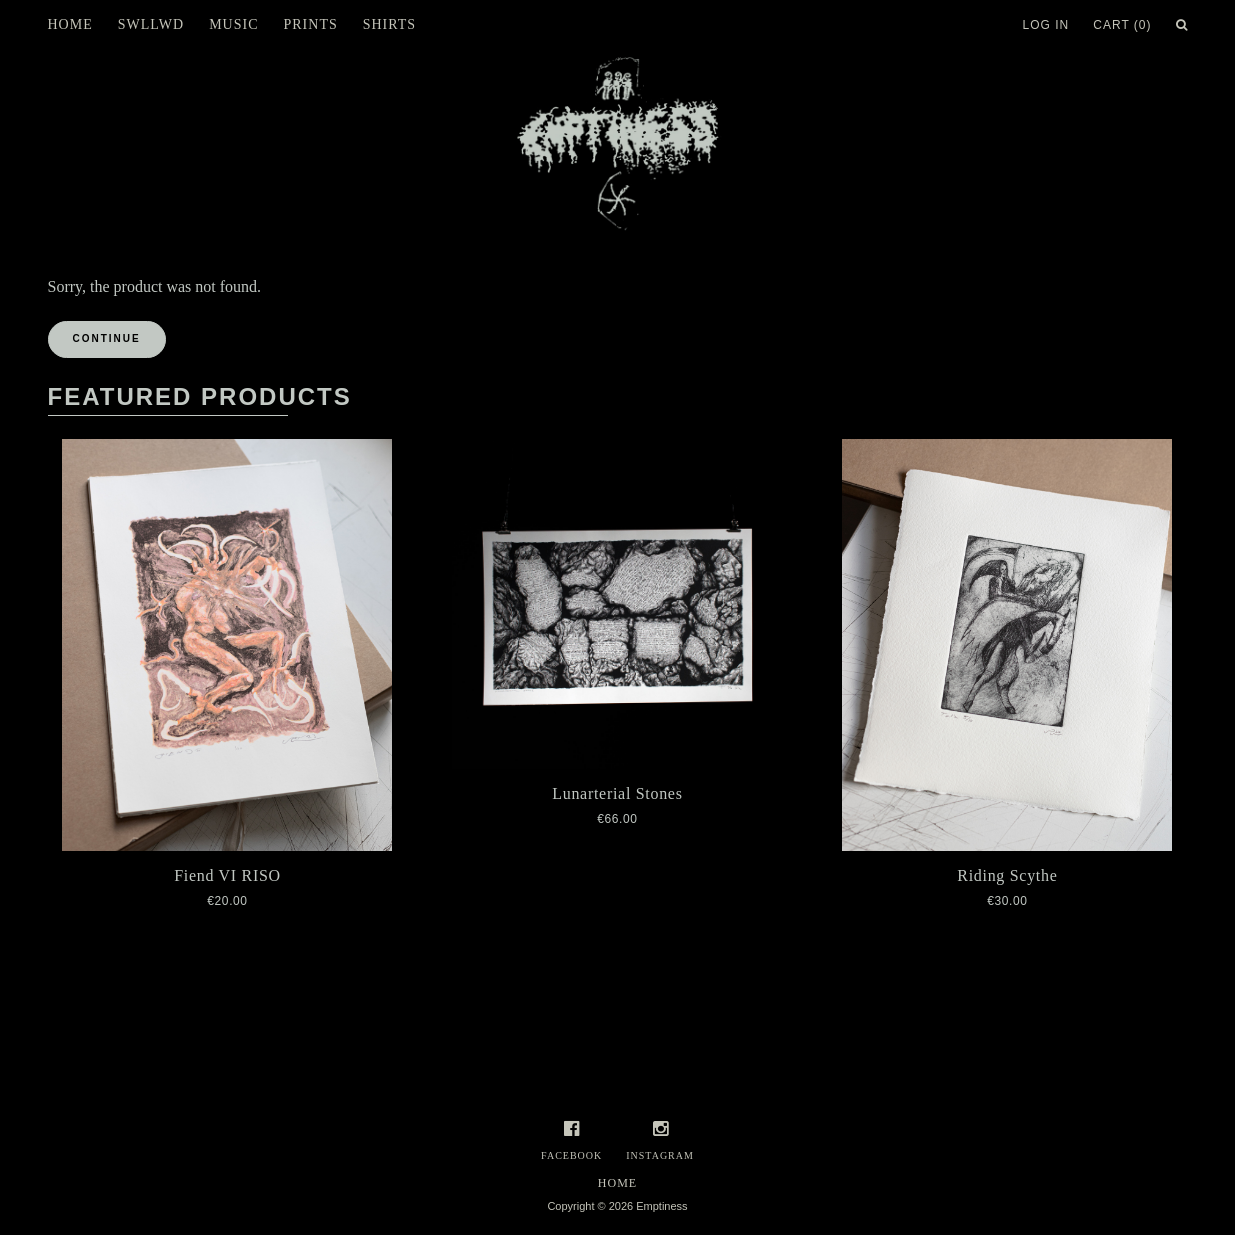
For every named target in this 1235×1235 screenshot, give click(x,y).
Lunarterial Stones (617, 793)
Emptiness (661, 1206)
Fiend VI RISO (227, 875)
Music (233, 24)
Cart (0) (1122, 25)
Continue (107, 338)
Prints (310, 24)
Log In (1046, 25)
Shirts (389, 24)
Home (70, 24)
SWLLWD (151, 24)
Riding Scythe (1007, 875)
